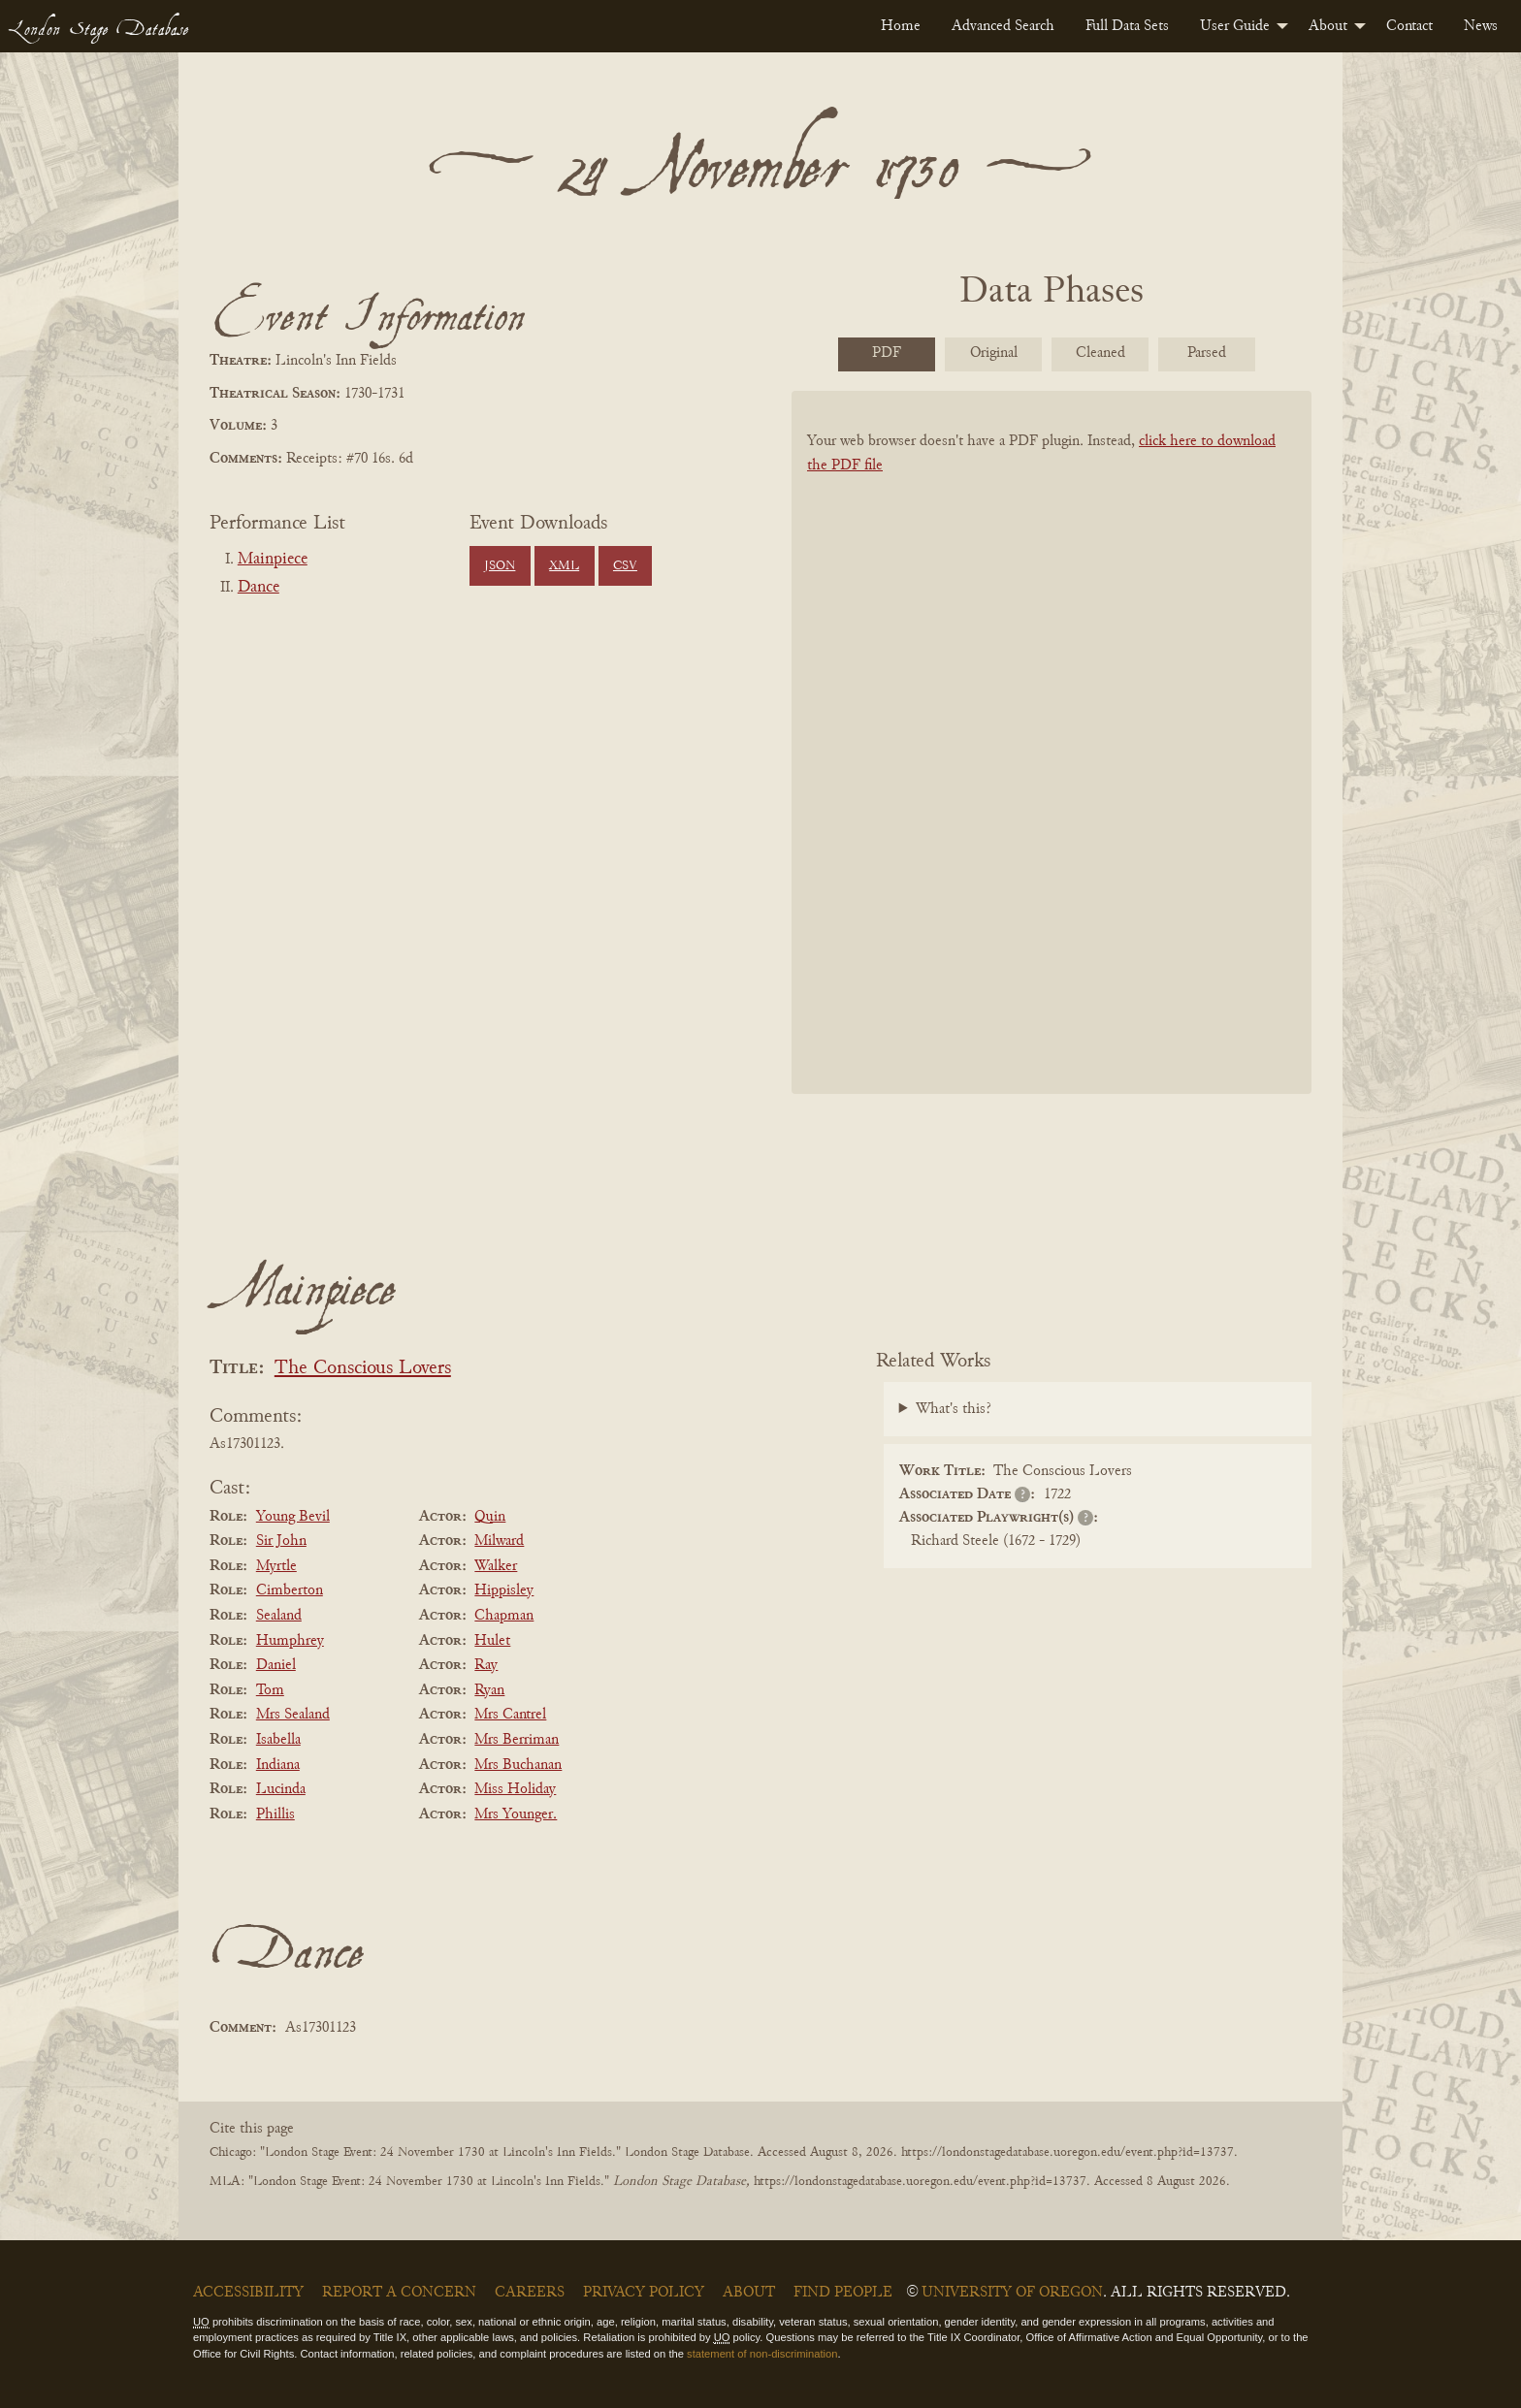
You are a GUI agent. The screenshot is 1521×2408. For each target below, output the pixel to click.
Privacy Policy (643, 2292)
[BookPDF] (1051, 767)
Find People (842, 2292)
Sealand (279, 1615)
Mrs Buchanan (518, 1765)
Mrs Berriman (516, 1740)
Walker (495, 1566)
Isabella (278, 1740)
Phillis (275, 1814)
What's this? (953, 1409)
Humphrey (290, 1641)
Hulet (492, 1641)
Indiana (278, 1765)
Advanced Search (1003, 26)
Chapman (504, 1615)
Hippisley (504, 1590)
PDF (886, 353)
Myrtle (276, 1566)
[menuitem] (900, 26)
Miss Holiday (515, 1789)
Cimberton (289, 1590)
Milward (499, 1541)
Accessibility (248, 2292)
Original (994, 353)
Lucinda (281, 1789)
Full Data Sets (1127, 26)
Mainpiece (272, 559)
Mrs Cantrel (510, 1714)
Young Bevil (293, 1517)
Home (901, 26)
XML (564, 566)
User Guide (1235, 26)
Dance (258, 587)
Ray (486, 1665)
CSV (625, 566)
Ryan (489, 1690)
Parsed (1206, 353)
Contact (1409, 26)
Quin (489, 1517)
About (1328, 26)
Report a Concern (399, 2292)
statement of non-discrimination (762, 2354)
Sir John (281, 1541)
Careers (530, 2292)
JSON (499, 566)
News (1481, 26)
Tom (270, 1690)
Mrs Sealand (293, 1714)
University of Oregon (1012, 2292)
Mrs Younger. (515, 1814)
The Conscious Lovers (363, 1369)
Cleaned (1100, 353)
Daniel (276, 1665)
